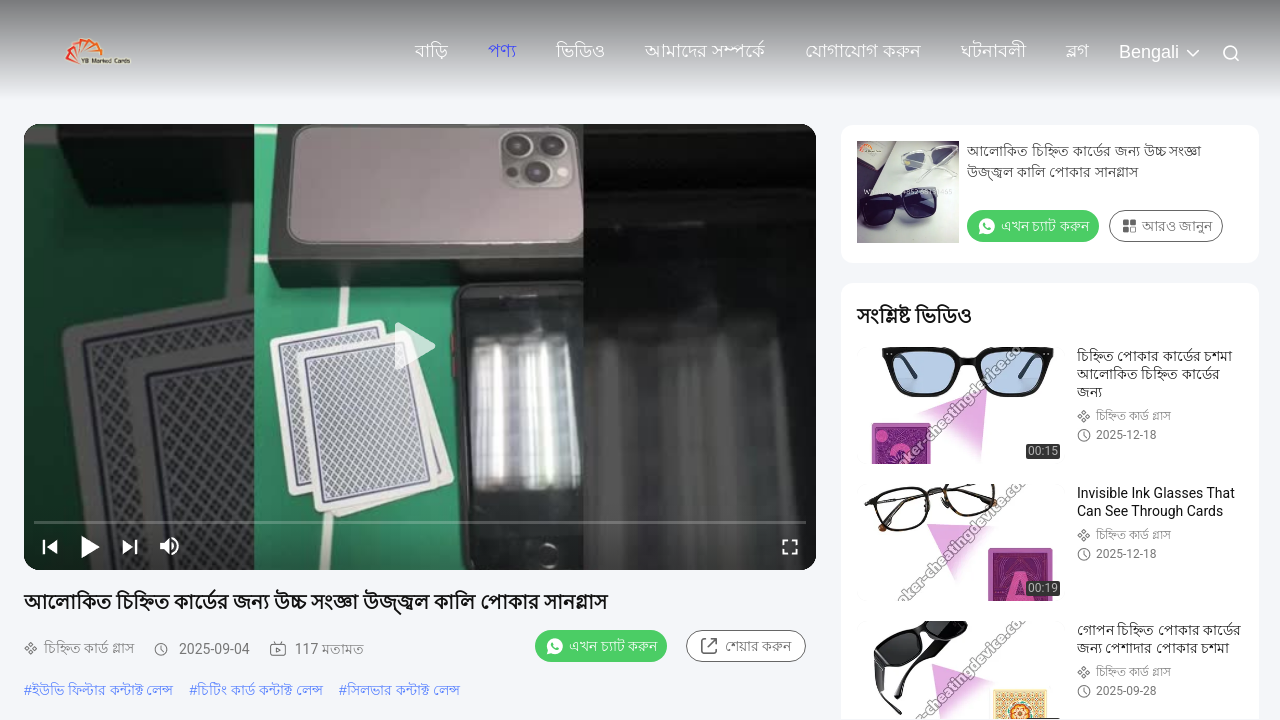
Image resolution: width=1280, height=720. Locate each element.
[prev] (50, 546)
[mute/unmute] (170, 546)
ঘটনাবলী (993, 51)
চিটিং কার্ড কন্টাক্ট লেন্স (260, 690)
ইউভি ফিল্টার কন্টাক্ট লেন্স (103, 690)
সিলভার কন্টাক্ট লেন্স (403, 690)
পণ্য (502, 51)
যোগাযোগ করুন (863, 51)
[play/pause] (90, 546)
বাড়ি (431, 51)
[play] (420, 347)
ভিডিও (580, 51)
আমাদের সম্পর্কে (705, 51)
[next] (130, 546)
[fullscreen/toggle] (790, 546)
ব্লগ (1077, 51)
